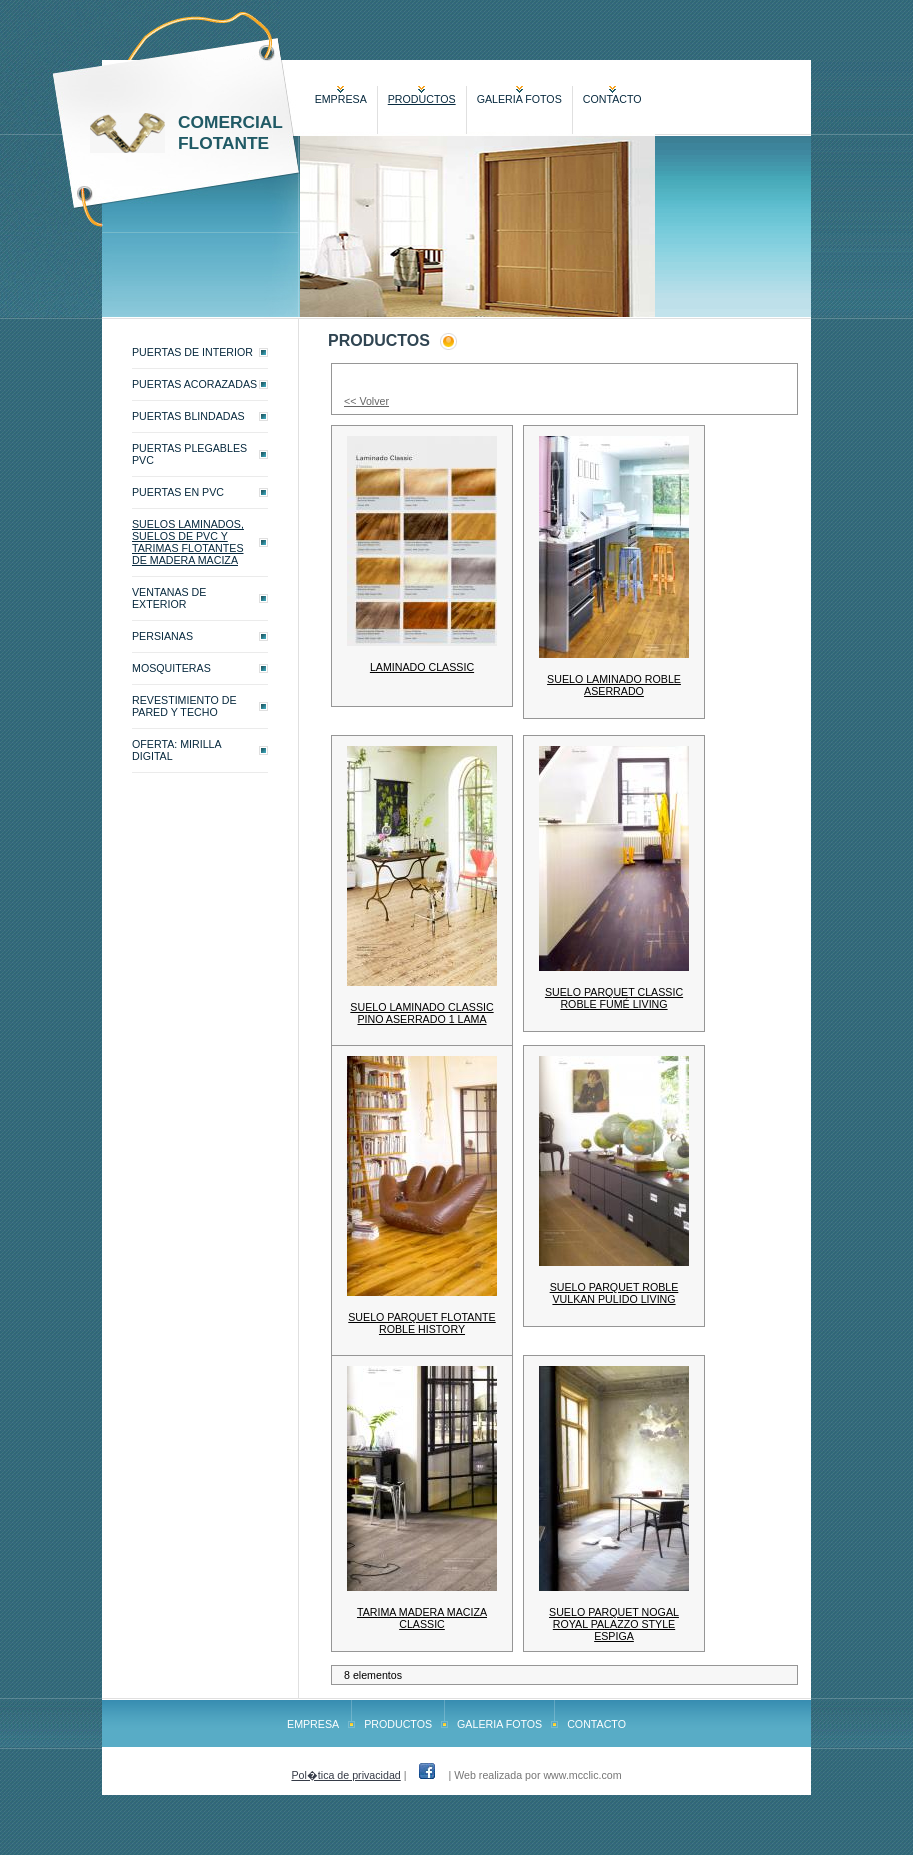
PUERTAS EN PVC (178, 492)
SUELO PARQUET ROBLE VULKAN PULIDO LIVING (614, 1293)
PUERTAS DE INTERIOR (192, 352)
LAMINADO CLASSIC (422, 667)
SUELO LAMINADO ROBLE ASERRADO (614, 685)
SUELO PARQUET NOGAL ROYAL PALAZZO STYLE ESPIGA (614, 1624)
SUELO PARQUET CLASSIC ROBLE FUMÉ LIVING (614, 998)
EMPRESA (341, 99)
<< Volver (366, 401)
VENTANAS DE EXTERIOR (169, 598)
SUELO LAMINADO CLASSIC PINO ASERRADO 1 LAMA (421, 1013)
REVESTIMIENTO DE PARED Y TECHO (184, 706)
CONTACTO (612, 99)
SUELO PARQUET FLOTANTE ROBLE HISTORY (421, 1323)
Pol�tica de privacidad (345, 1775)
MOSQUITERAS (171, 668)
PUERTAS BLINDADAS (188, 416)
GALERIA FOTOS (519, 99)
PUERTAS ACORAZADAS (194, 384)
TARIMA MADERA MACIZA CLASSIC (422, 1618)
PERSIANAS (162, 636)
